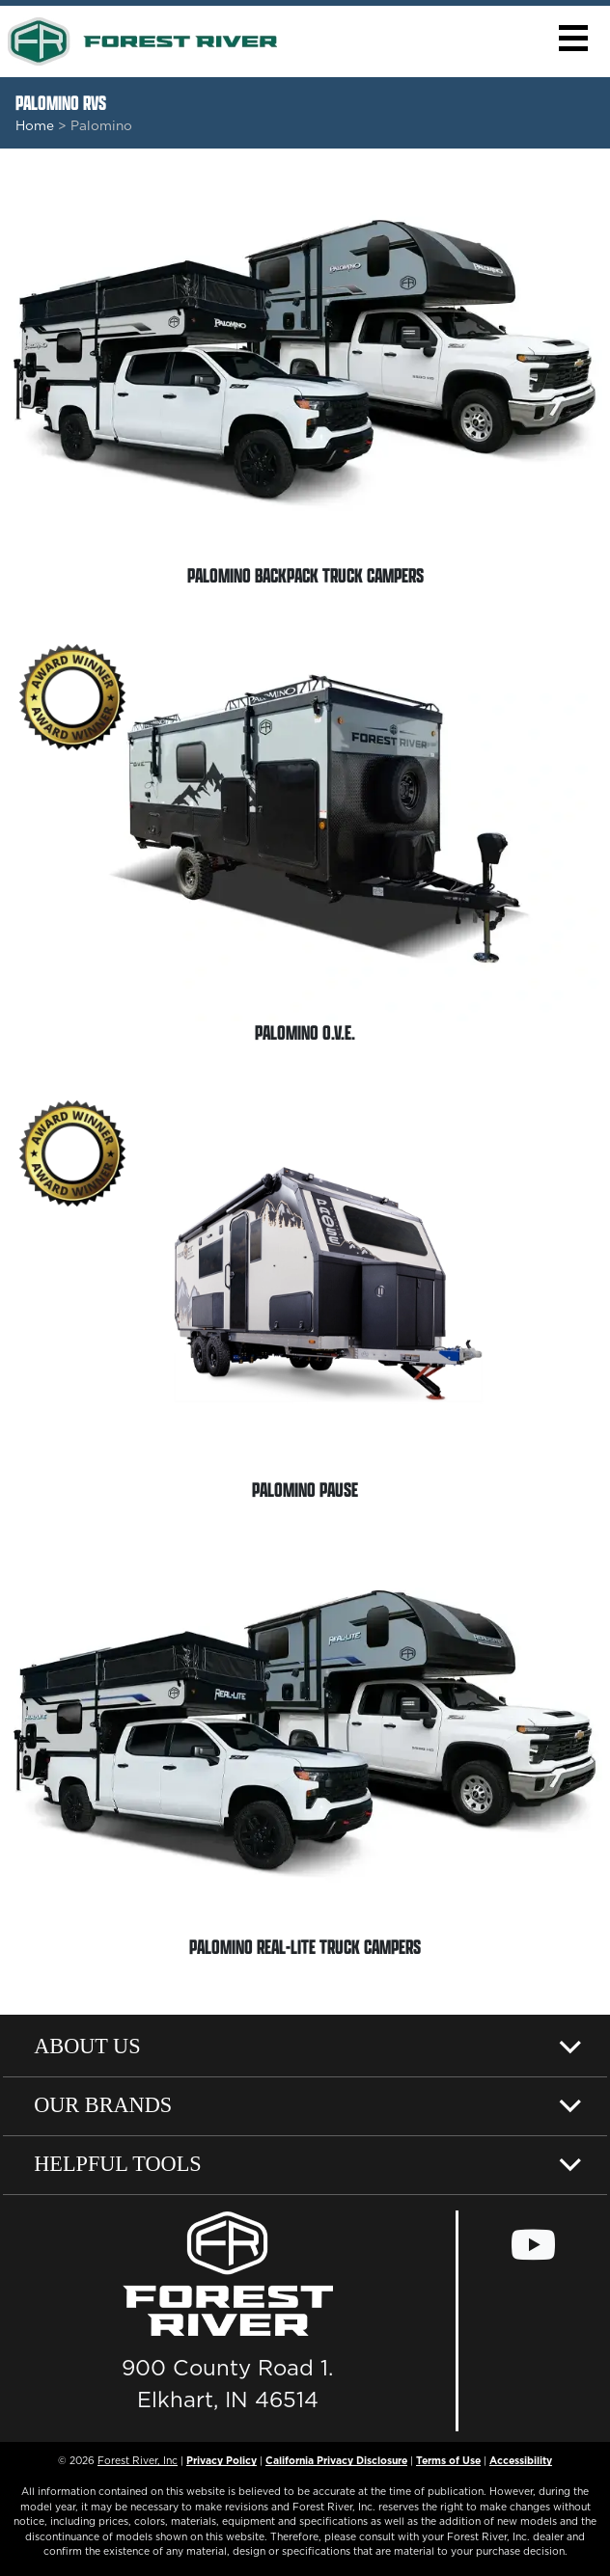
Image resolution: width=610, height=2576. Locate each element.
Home (34, 125)
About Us (87, 2046)
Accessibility (520, 2460)
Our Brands (103, 2105)
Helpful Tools (118, 2164)
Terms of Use (448, 2460)
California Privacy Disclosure (336, 2460)
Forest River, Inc (137, 2460)
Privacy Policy (221, 2460)
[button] (573, 38)
